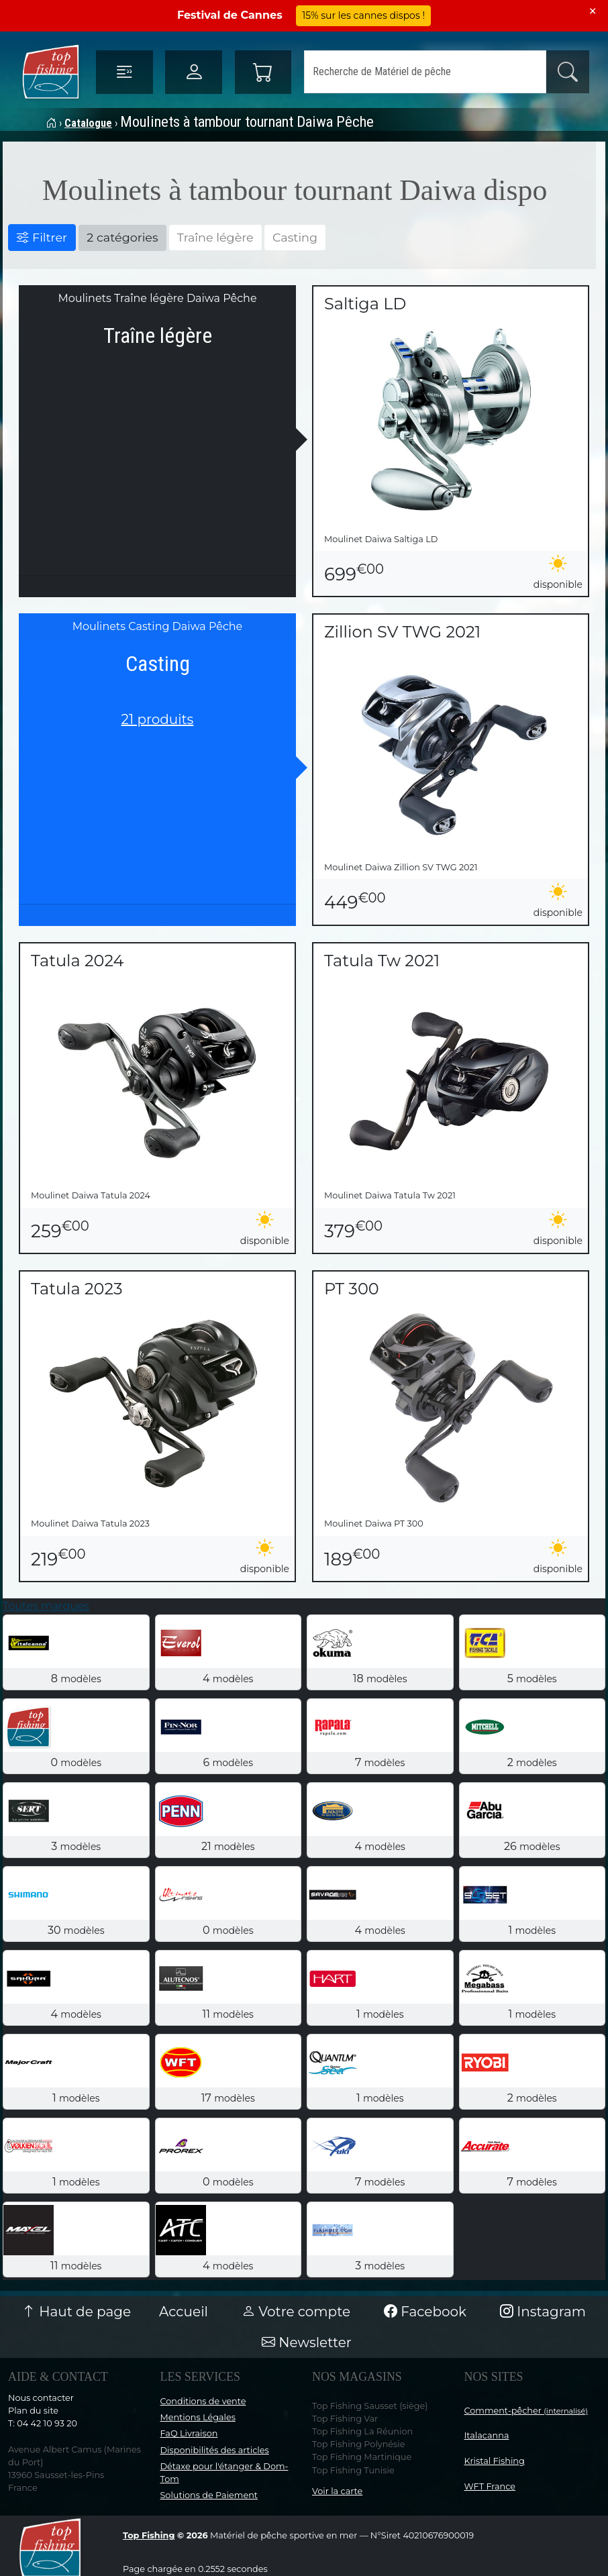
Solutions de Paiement (209, 2495)
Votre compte (296, 2312)
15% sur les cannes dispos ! (363, 15)
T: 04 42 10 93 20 (42, 2423)
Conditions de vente (203, 2401)
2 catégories (122, 237)
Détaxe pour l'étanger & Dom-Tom (224, 2472)
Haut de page (76, 2312)
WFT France (490, 2486)
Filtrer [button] (42, 237)
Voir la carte (337, 2491)
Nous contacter (41, 2398)
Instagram (543, 2312)
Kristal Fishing (494, 2461)
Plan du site (33, 2411)
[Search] (425, 71)
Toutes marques (46, 1606)
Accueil (183, 2312)
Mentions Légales (198, 2417)
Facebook (425, 2312)
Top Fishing (148, 2535)
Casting (294, 237)
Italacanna (486, 2435)
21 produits (157, 719)
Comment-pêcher (526, 2411)
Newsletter (307, 2342)
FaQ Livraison (189, 2433)
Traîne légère (215, 237)
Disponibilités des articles (214, 2450)
